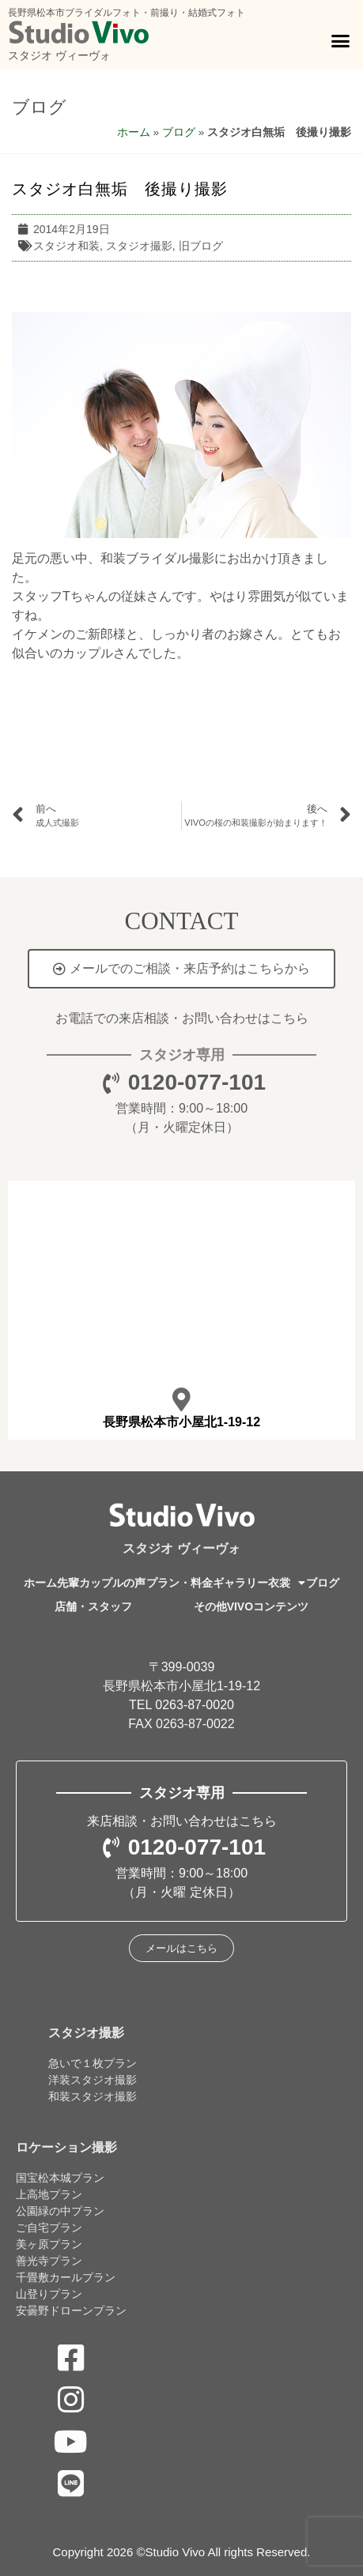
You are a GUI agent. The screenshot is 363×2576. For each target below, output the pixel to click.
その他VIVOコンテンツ (251, 1606)
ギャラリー (240, 1582)
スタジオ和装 (66, 245)
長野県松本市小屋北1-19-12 (181, 1422)
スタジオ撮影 (139, 245)
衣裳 (286, 1583)
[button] (340, 41)
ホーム (133, 132)
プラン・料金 (179, 1582)
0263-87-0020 (194, 1705)
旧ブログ (201, 245)
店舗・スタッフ (93, 1606)
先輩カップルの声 (101, 1582)
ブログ (39, 107)
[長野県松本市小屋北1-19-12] (182, 1399)
